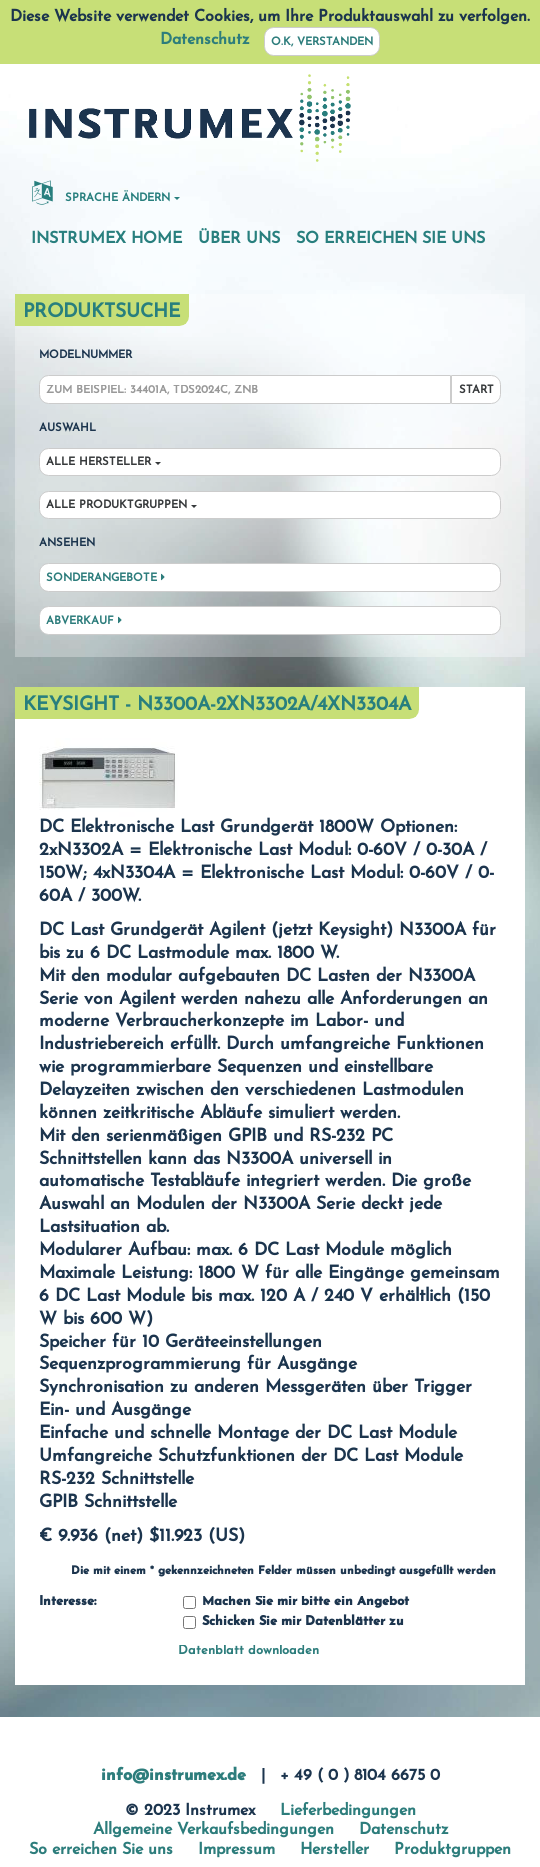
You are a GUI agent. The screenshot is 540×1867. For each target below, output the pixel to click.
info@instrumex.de (173, 1776)
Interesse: (67, 1602)
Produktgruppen (452, 1850)
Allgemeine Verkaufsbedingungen (213, 1830)
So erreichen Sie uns (390, 239)
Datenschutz (204, 40)
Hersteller (334, 1850)
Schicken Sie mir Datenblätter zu (293, 1622)
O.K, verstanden (322, 42)
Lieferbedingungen (348, 1811)
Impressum (236, 1850)
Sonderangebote (105, 578)
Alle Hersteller (98, 462)
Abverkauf (84, 621)
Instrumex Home (106, 239)
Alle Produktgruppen (116, 505)
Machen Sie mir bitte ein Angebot (296, 1602)
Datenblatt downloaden (248, 1650)
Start (476, 390)
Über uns (239, 239)
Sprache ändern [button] (101, 192)
